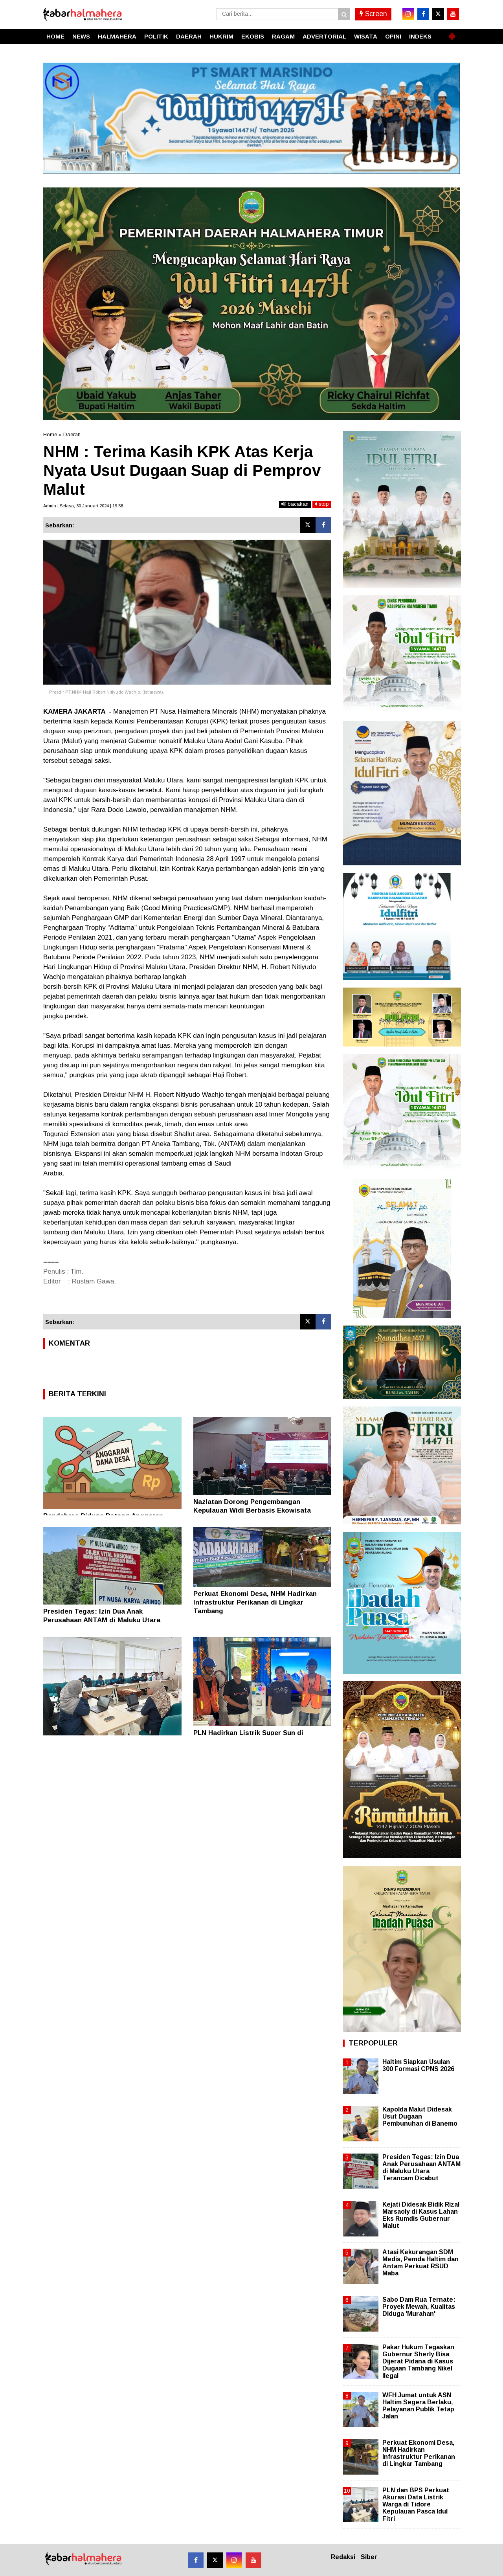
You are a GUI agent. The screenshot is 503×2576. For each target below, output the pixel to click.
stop (322, 504)
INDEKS (420, 36)
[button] (452, 33)
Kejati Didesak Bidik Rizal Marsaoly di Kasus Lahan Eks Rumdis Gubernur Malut (420, 2215)
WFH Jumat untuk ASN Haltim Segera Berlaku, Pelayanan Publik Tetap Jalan (418, 2406)
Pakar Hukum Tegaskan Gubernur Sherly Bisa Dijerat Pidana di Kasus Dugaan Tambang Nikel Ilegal (418, 2361)
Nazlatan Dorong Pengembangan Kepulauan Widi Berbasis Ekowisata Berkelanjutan (252, 1510)
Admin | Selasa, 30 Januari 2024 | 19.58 (83, 505)
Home (50, 434)
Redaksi (343, 2557)
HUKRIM (221, 36)
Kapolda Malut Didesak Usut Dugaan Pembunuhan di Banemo (419, 2116)
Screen (373, 14)
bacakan (294, 504)
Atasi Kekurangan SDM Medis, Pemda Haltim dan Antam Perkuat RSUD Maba (420, 2263)
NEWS (81, 36)
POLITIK (156, 36)
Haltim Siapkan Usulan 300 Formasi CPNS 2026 (418, 2065)
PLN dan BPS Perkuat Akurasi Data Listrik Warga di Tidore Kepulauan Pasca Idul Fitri (415, 2504)
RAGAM (283, 36)
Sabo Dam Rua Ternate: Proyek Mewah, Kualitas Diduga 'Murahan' (418, 2306)
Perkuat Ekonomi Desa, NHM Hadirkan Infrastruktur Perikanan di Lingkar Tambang (255, 1602)
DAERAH (189, 36)
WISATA (365, 36)
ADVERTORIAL (324, 36)
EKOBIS (252, 36)
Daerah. (72, 434)
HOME (55, 36)
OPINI (393, 36)
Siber (369, 2557)
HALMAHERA (117, 36)
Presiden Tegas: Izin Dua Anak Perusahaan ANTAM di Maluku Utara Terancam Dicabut (101, 1620)
